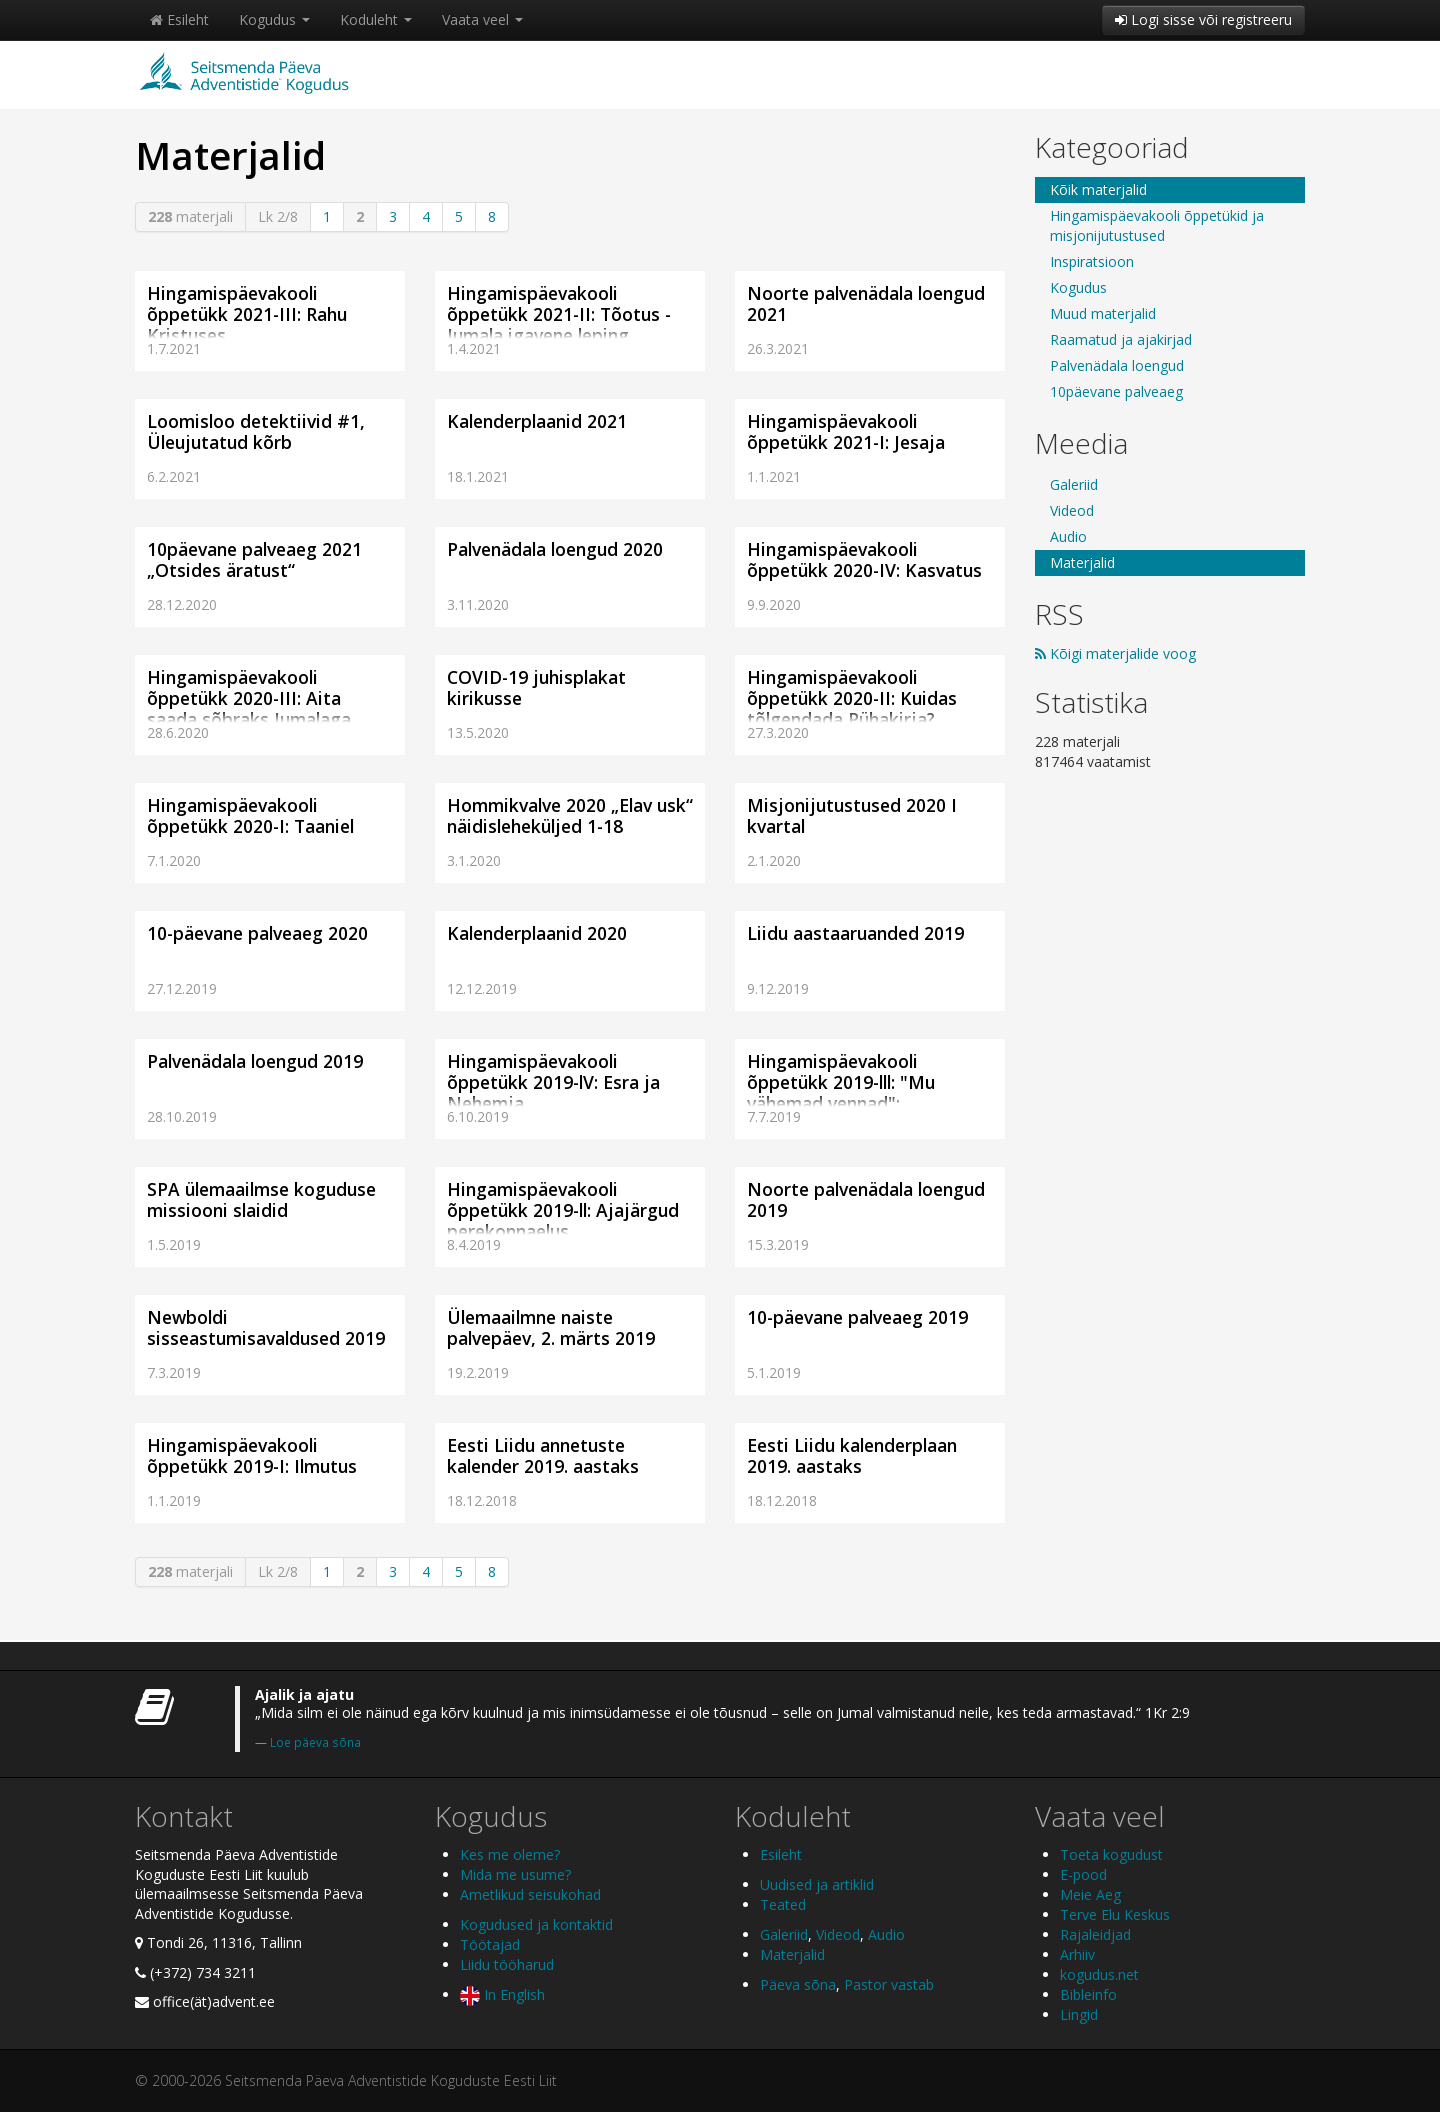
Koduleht (376, 19)
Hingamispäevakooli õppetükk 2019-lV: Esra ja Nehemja (553, 1082)
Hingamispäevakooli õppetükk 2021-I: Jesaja (846, 431)
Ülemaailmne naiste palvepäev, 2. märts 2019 (551, 1327)
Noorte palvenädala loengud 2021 (866, 303)
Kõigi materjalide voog (1115, 653)
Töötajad (490, 1944)
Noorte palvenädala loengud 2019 (866, 1199)
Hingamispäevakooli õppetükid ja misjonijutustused (1157, 225)
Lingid (1079, 2014)
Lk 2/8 (278, 216)
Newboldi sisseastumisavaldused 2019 (266, 1327)
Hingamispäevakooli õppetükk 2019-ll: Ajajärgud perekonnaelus (563, 1210)
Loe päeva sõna (315, 1742)
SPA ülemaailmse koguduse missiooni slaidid (261, 1199)
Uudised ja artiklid (817, 1884)
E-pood (1083, 1874)
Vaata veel (482, 19)
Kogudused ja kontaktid (536, 1924)
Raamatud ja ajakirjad (1121, 339)
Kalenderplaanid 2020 (537, 933)
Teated (783, 1904)
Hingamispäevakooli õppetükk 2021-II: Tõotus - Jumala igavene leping (559, 314)
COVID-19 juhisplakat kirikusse (536, 687)
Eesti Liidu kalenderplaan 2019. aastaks (852, 1455)
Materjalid (1082, 562)
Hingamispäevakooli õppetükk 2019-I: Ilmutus (252, 1455)
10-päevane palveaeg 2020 (257, 933)
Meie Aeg (1090, 1894)
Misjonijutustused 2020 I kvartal (852, 815)
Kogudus (274, 19)
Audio (1068, 536)
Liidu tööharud (507, 1964)
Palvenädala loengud (1117, 365)
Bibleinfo (1088, 1994)
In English (502, 1994)
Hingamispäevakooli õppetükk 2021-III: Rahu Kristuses (247, 314)
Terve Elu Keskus (1115, 1914)
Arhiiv (1077, 1954)
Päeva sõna (798, 1984)
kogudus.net (1099, 1974)
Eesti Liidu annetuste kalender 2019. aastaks (543, 1455)
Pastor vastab (889, 1984)
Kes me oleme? (510, 1854)
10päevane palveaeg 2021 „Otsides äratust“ (254, 559)
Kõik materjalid (1098, 189)
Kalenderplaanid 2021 (537, 421)
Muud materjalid (1103, 313)
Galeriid (1074, 484)
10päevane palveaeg (1116, 391)
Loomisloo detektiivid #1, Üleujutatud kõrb (256, 431)
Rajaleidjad (1095, 1934)
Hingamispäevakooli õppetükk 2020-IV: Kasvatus (864, 559)
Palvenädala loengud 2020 (555, 549)
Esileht (179, 19)
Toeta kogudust (1111, 1854)
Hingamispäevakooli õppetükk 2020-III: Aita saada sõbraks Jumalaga (249, 698)
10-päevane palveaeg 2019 (857, 1317)
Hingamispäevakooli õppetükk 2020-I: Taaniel (250, 815)
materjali (190, 216)
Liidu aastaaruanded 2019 (855, 933)
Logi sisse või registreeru (1203, 19)
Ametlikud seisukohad (530, 1894)
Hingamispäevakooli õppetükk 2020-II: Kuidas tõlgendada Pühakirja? (852, 698)
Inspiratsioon (1092, 261)
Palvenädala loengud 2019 (255, 1061)
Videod (1072, 510)
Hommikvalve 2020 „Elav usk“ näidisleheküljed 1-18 (570, 815)
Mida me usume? (515, 1874)
